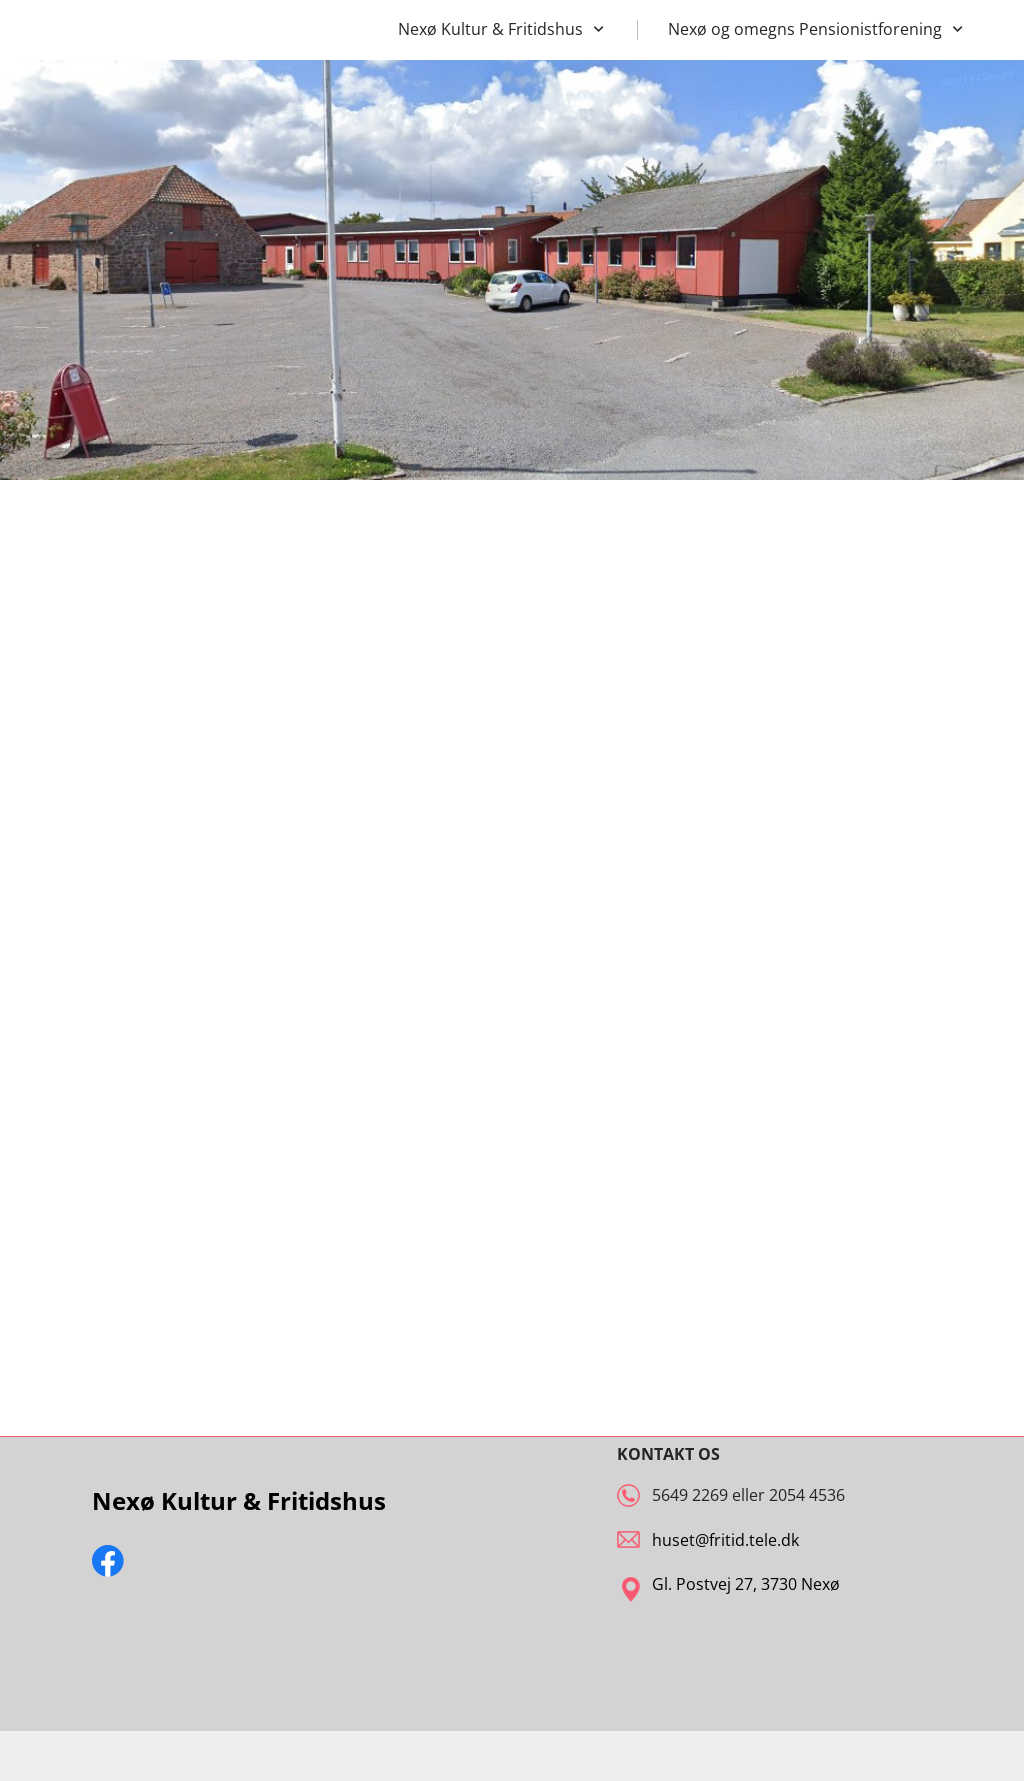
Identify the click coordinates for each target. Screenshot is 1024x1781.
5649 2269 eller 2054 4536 (748, 1495)
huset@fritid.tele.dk (725, 1540)
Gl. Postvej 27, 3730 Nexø (746, 1584)
